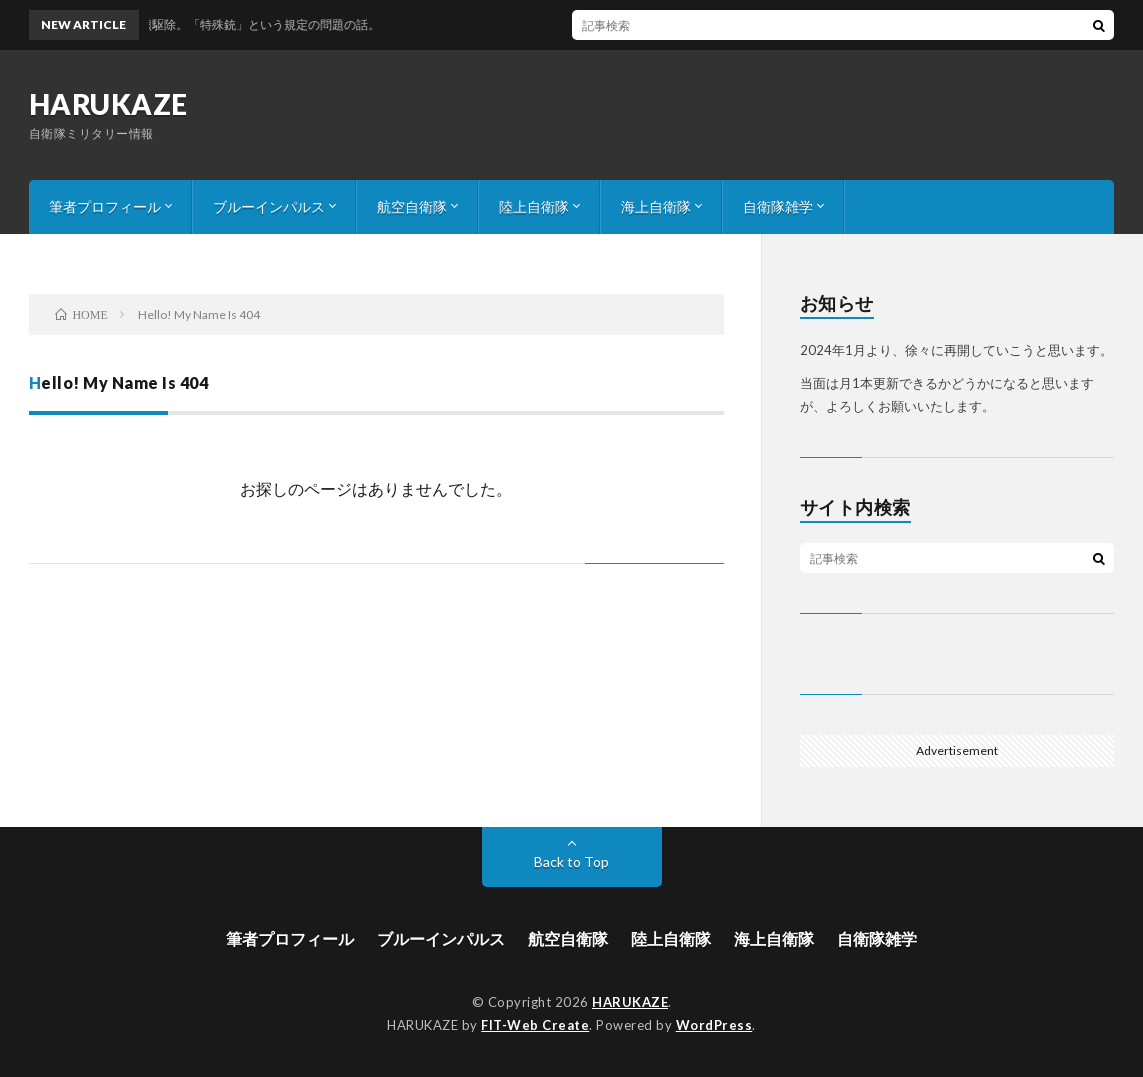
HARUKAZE (108, 104)
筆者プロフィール (105, 206)
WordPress (714, 1025)
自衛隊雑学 (778, 206)
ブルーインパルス (269, 206)
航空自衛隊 (412, 206)
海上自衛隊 (656, 206)
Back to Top (571, 861)
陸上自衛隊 (534, 206)
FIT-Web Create (535, 1025)
